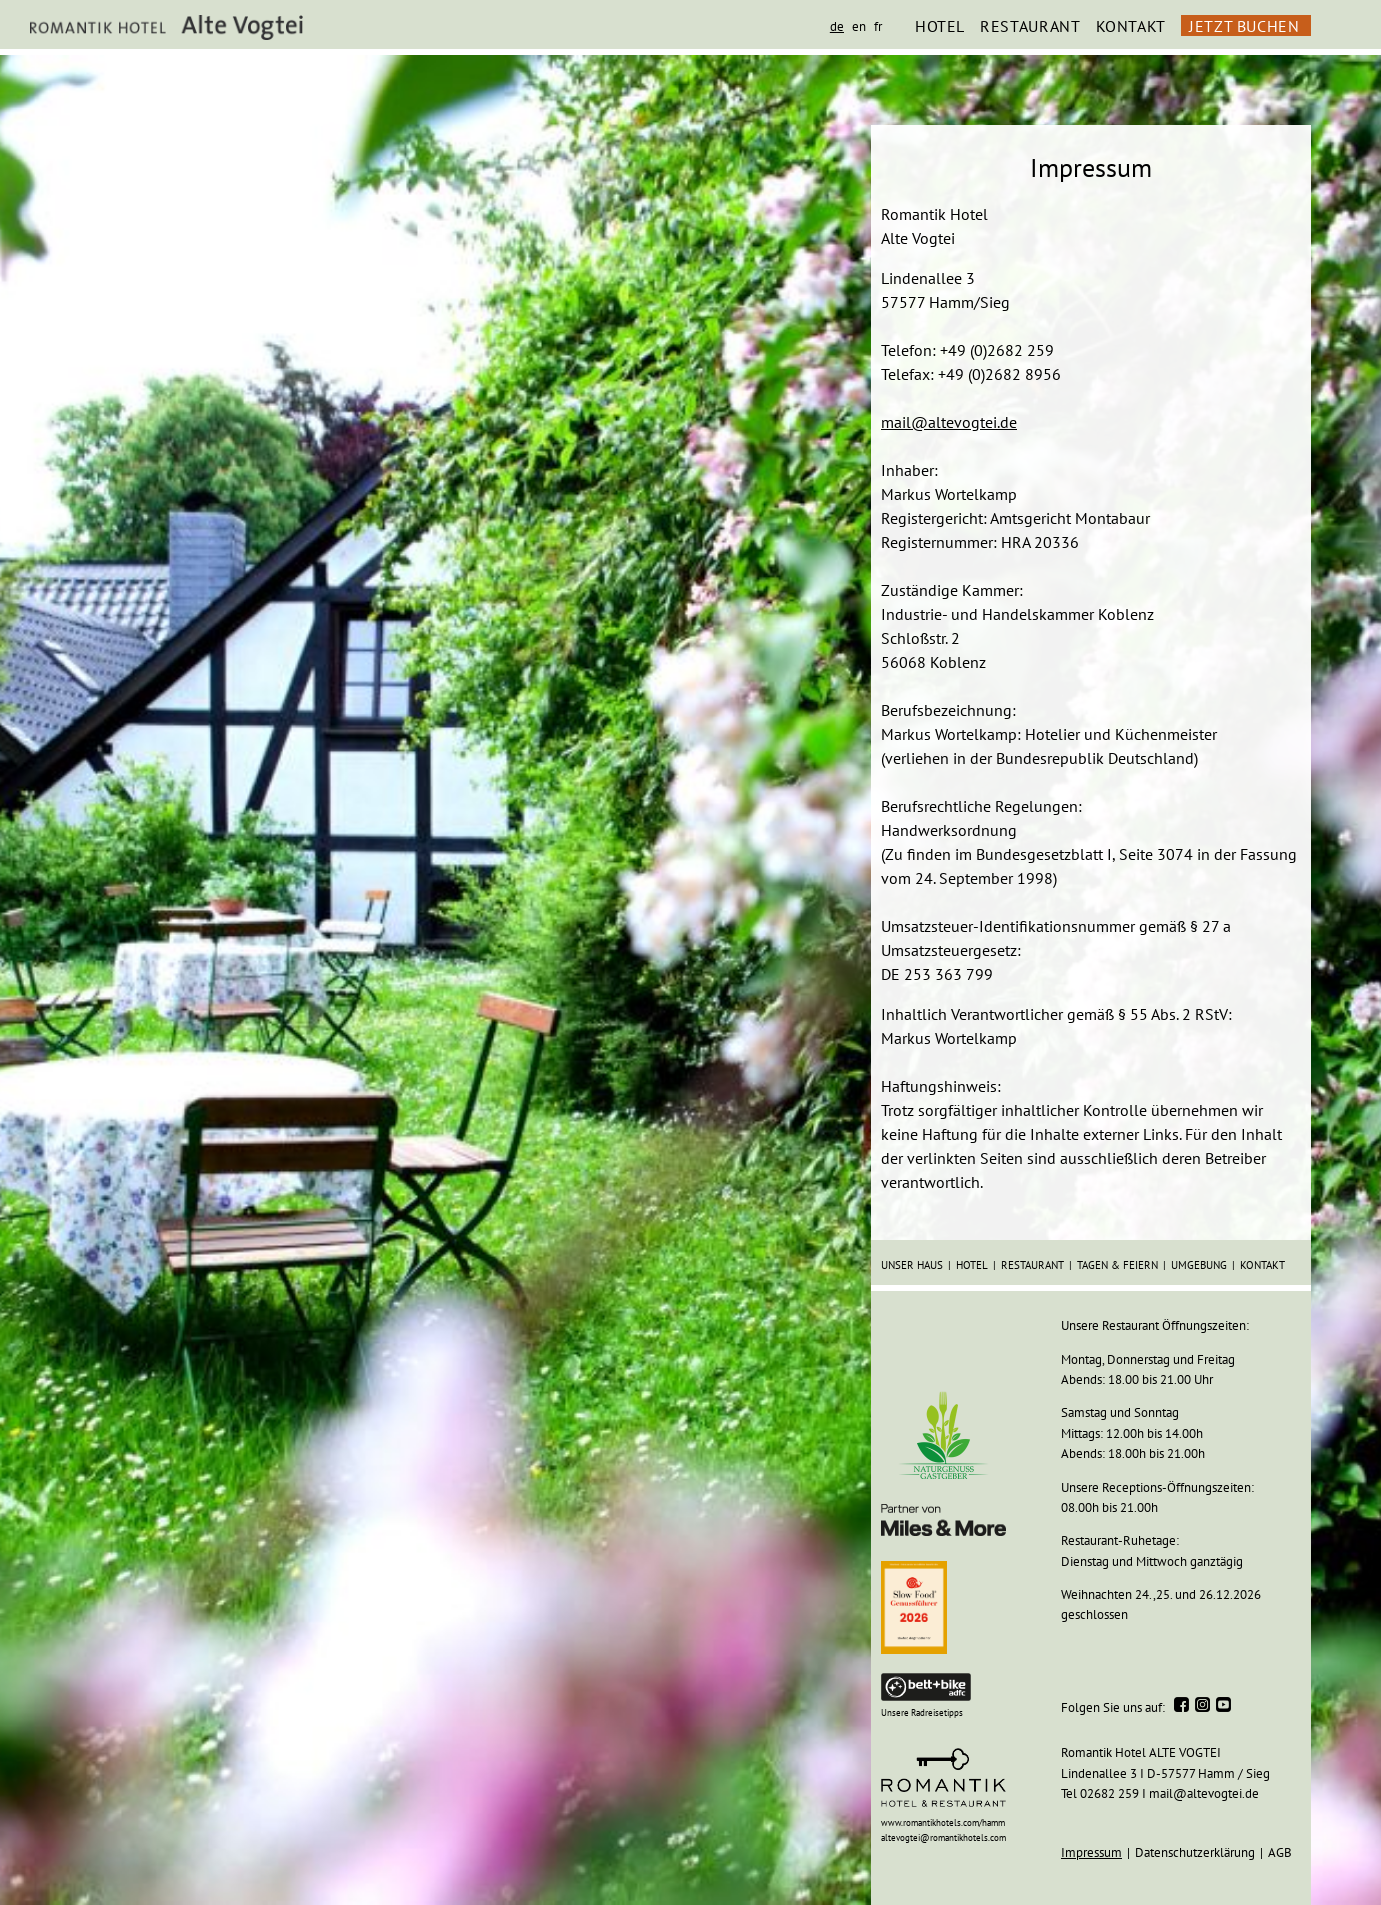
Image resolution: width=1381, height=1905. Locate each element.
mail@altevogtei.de (949, 422)
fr (878, 26)
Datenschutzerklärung (1195, 1852)
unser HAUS (912, 1265)
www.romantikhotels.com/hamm (943, 1822)
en (859, 26)
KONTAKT (1131, 26)
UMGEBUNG (1199, 1265)
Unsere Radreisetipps (922, 1712)
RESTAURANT (1030, 26)
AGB (1280, 1852)
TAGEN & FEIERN (1117, 1265)
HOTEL (940, 26)
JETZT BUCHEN (1244, 26)
